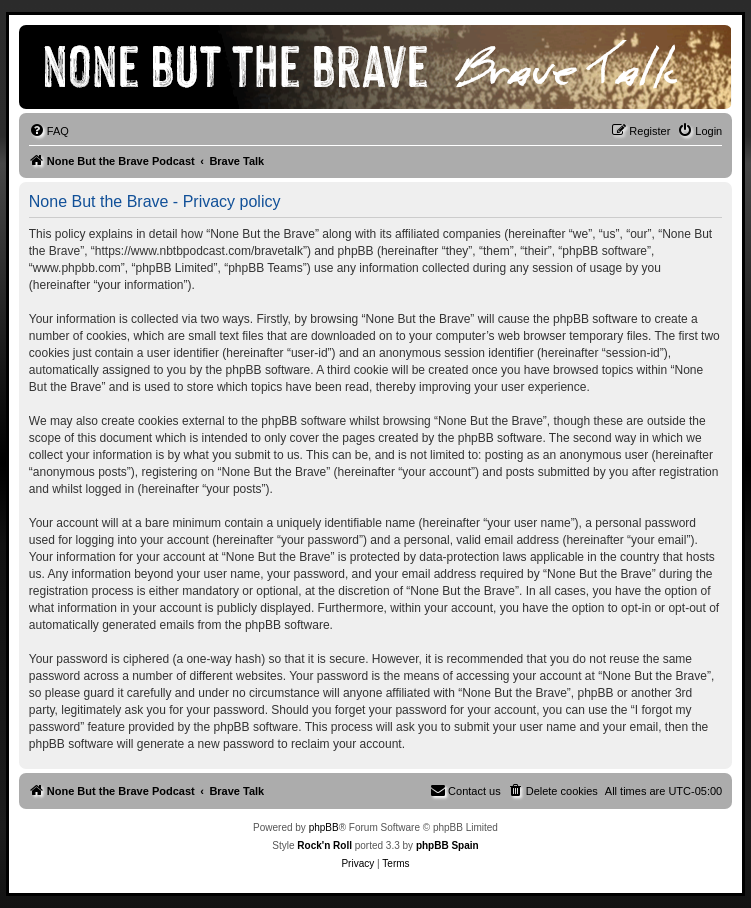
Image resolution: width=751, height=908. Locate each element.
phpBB (324, 827)
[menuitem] (49, 131)
